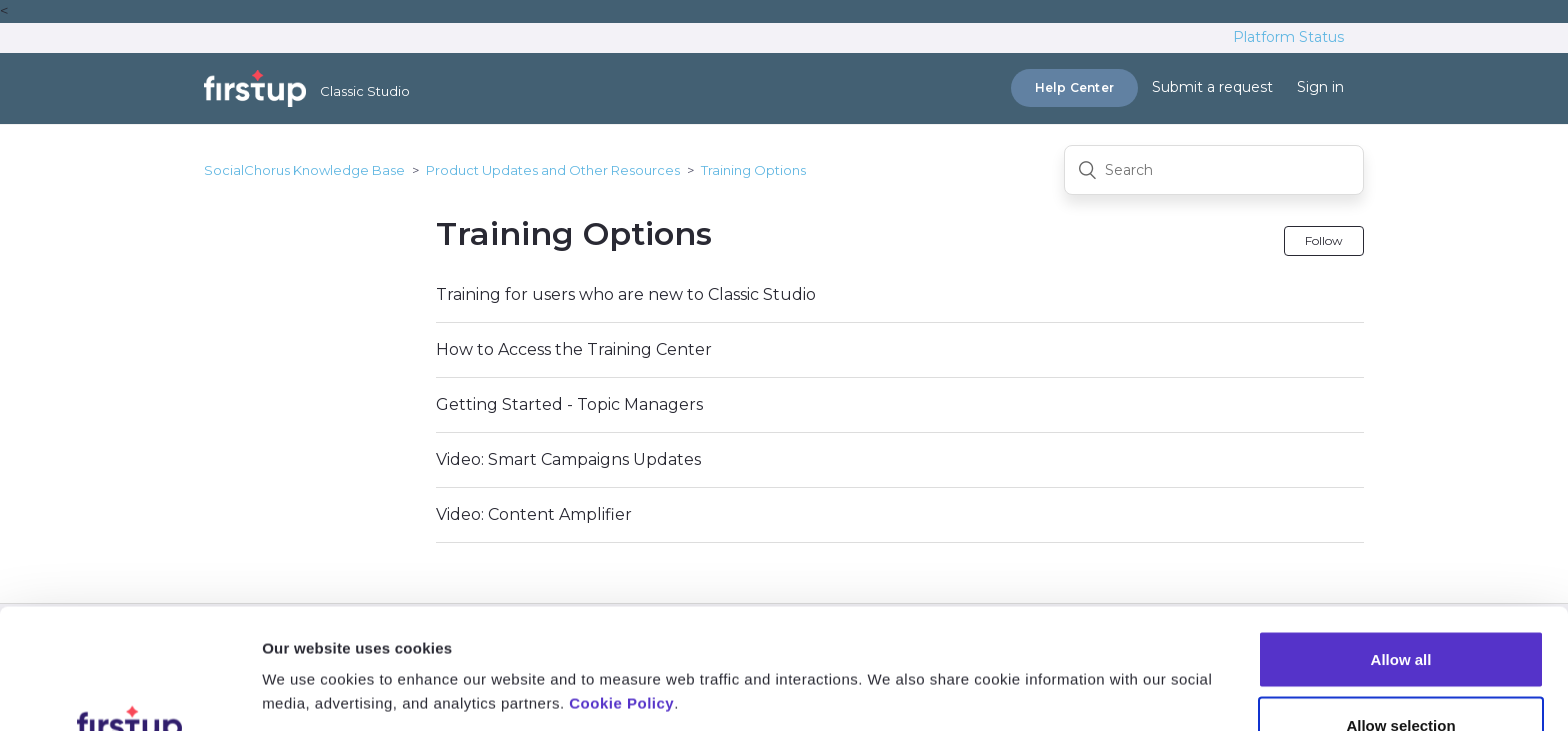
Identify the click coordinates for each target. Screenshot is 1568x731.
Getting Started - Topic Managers (569, 404)
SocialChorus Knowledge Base (304, 170)
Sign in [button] (1320, 87)
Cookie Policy (621, 590)
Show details (1051, 655)
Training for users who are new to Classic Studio (626, 294)
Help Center (1074, 87)
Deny (1401, 677)
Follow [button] (1324, 240)
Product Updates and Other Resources (553, 170)
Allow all (1401, 546)
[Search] (1214, 170)
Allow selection (1400, 612)
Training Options (753, 170)
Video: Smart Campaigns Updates (568, 459)
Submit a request (1212, 87)
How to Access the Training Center (574, 349)
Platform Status (1288, 37)
